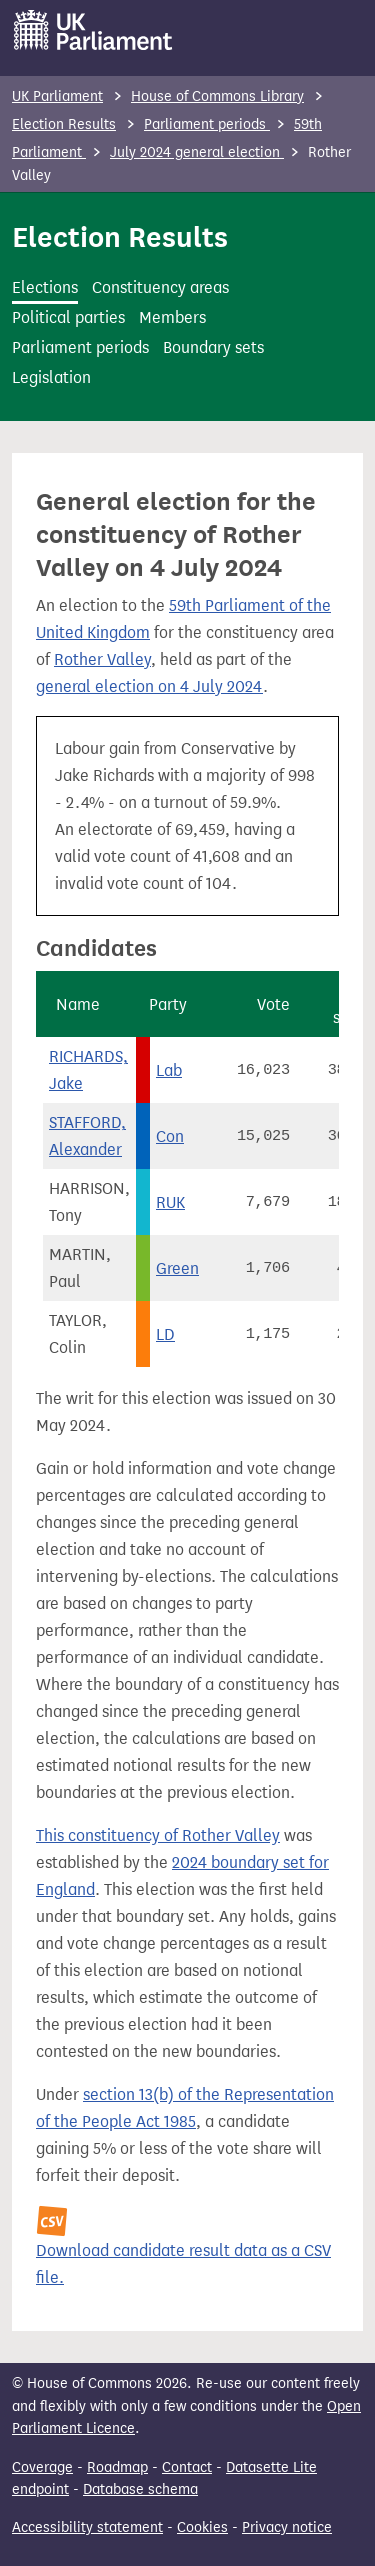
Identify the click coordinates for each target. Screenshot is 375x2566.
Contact (187, 2467)
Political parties (68, 317)
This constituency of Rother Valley (158, 1835)
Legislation (51, 377)
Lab (169, 1070)
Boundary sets (213, 347)
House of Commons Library (217, 96)
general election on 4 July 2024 (149, 686)
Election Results (64, 124)
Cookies (202, 2527)
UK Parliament (57, 96)
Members (172, 317)
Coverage (42, 2467)
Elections (45, 287)
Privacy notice (287, 2527)
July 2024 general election (197, 152)
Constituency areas (160, 287)
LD (165, 1334)
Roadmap (117, 2467)
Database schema (140, 2489)
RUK (170, 1202)
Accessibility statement (87, 2527)
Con (170, 1136)
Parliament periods (207, 124)
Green (177, 1268)
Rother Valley (102, 659)
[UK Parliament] (93, 30)
